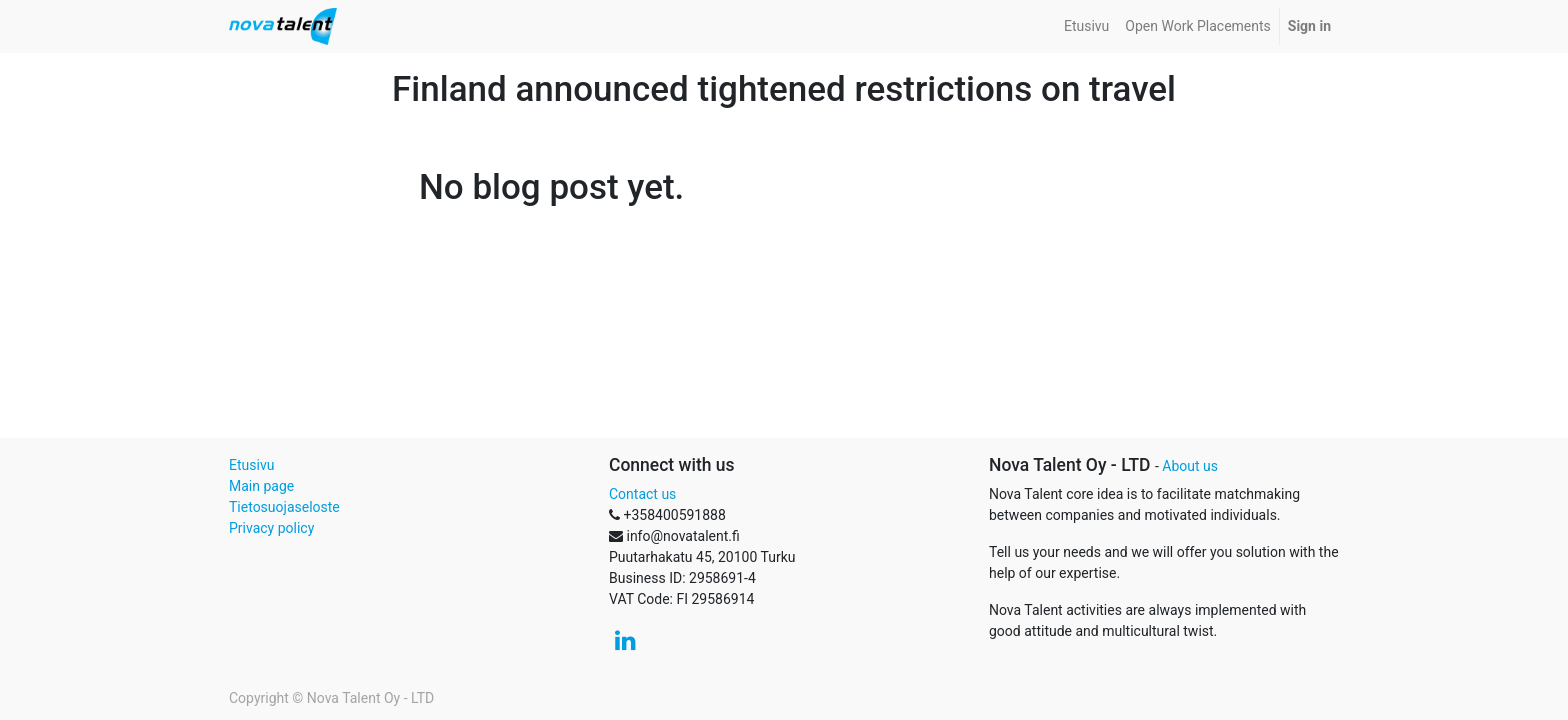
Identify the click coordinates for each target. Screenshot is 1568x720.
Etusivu (251, 465)
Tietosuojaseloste (284, 507)
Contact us (642, 494)
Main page (261, 486)
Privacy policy (271, 528)
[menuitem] (1086, 26)
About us (1190, 466)
